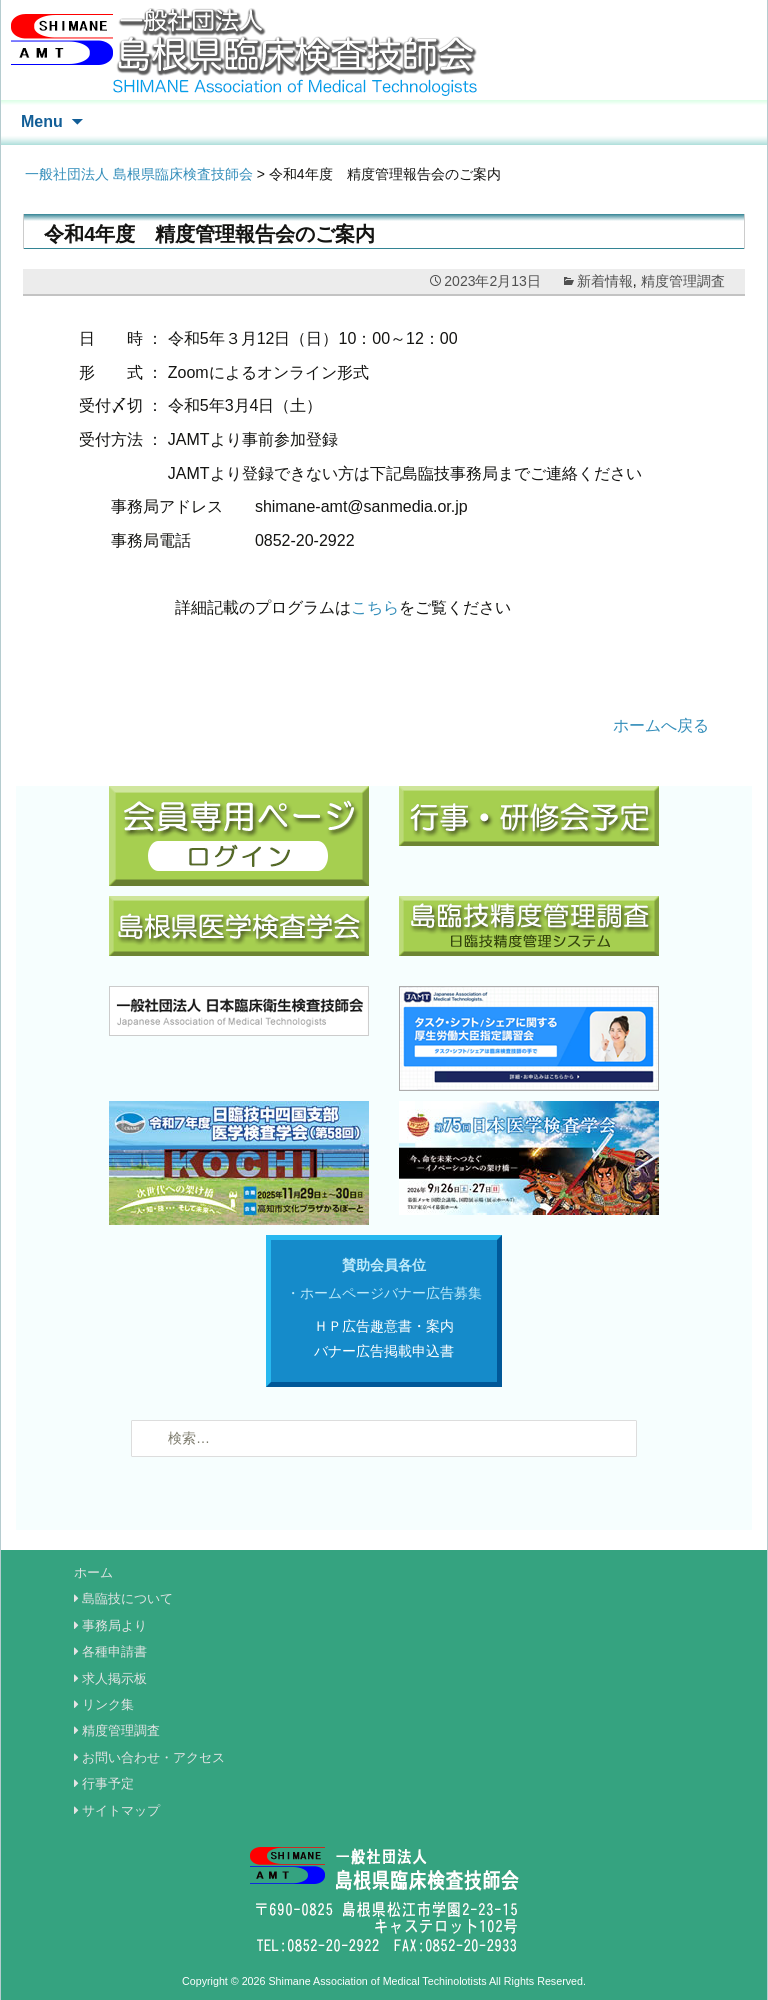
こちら (375, 607)
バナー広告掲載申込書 (384, 1351)
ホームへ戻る (661, 725)
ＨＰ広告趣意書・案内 (384, 1326)
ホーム (93, 1572)
